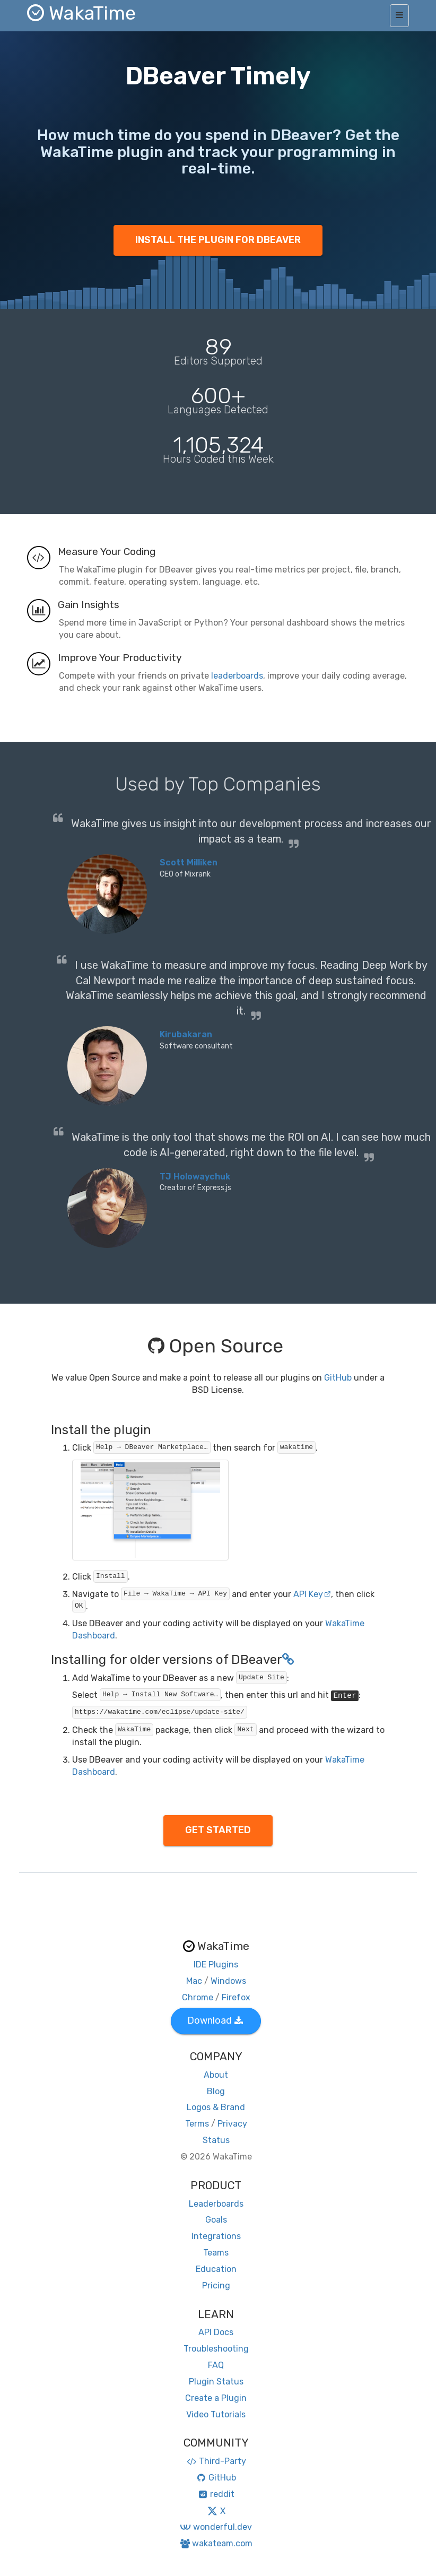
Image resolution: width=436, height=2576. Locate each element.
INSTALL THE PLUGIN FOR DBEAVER (218, 240)
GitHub (338, 1378)
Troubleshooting (216, 2349)
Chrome (197, 1997)
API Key (312, 1594)
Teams (216, 2253)
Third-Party (216, 2461)
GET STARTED (218, 1830)
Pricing (216, 2285)
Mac (194, 1981)
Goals (216, 2220)
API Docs (215, 2332)
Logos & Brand (216, 2107)
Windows (228, 1981)
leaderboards (237, 676)
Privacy (232, 2124)
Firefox (236, 1997)
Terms (197, 2124)
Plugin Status (216, 2381)
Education (216, 2269)
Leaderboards (216, 2204)
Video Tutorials (216, 2414)
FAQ (216, 2365)
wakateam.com (216, 2543)
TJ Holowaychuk (195, 1177)
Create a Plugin (216, 2398)
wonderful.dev (215, 2527)
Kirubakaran (186, 1034)
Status (216, 2140)
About (216, 2075)
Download (215, 2020)
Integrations (216, 2236)
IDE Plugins (216, 1964)
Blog (216, 2091)
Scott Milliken (188, 862)
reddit (216, 2494)
